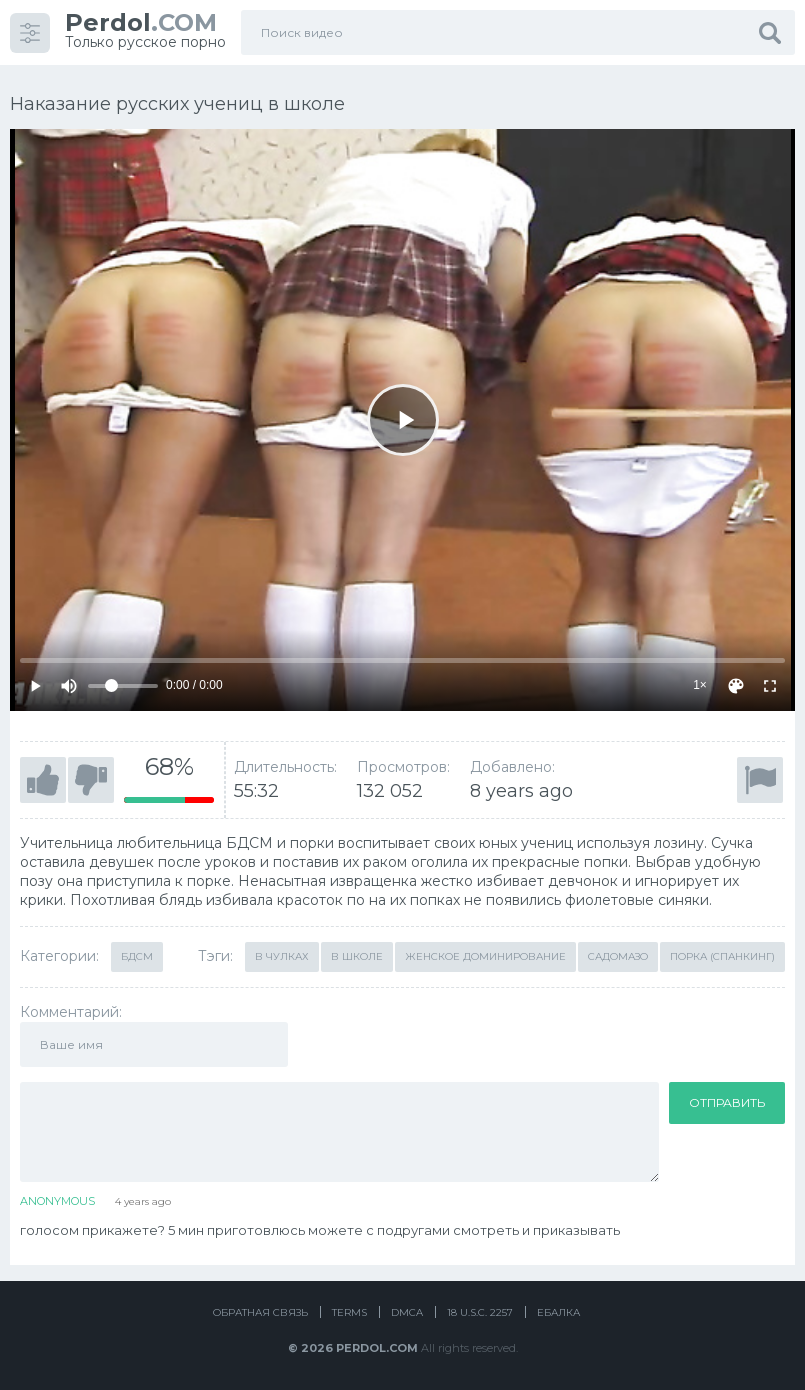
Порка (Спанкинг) (722, 956)
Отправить (727, 1102)
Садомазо (618, 956)
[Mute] (69, 686)
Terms (349, 1312)
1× (700, 685)
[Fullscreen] (770, 686)
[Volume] (123, 686)
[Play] (403, 420)
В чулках (282, 956)
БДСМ (137, 956)
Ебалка (558, 1312)
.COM (141, 22)
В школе (357, 956)
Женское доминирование (485, 956)
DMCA (407, 1312)
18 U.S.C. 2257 (480, 1312)
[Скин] (736, 686)
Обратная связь (260, 1312)
